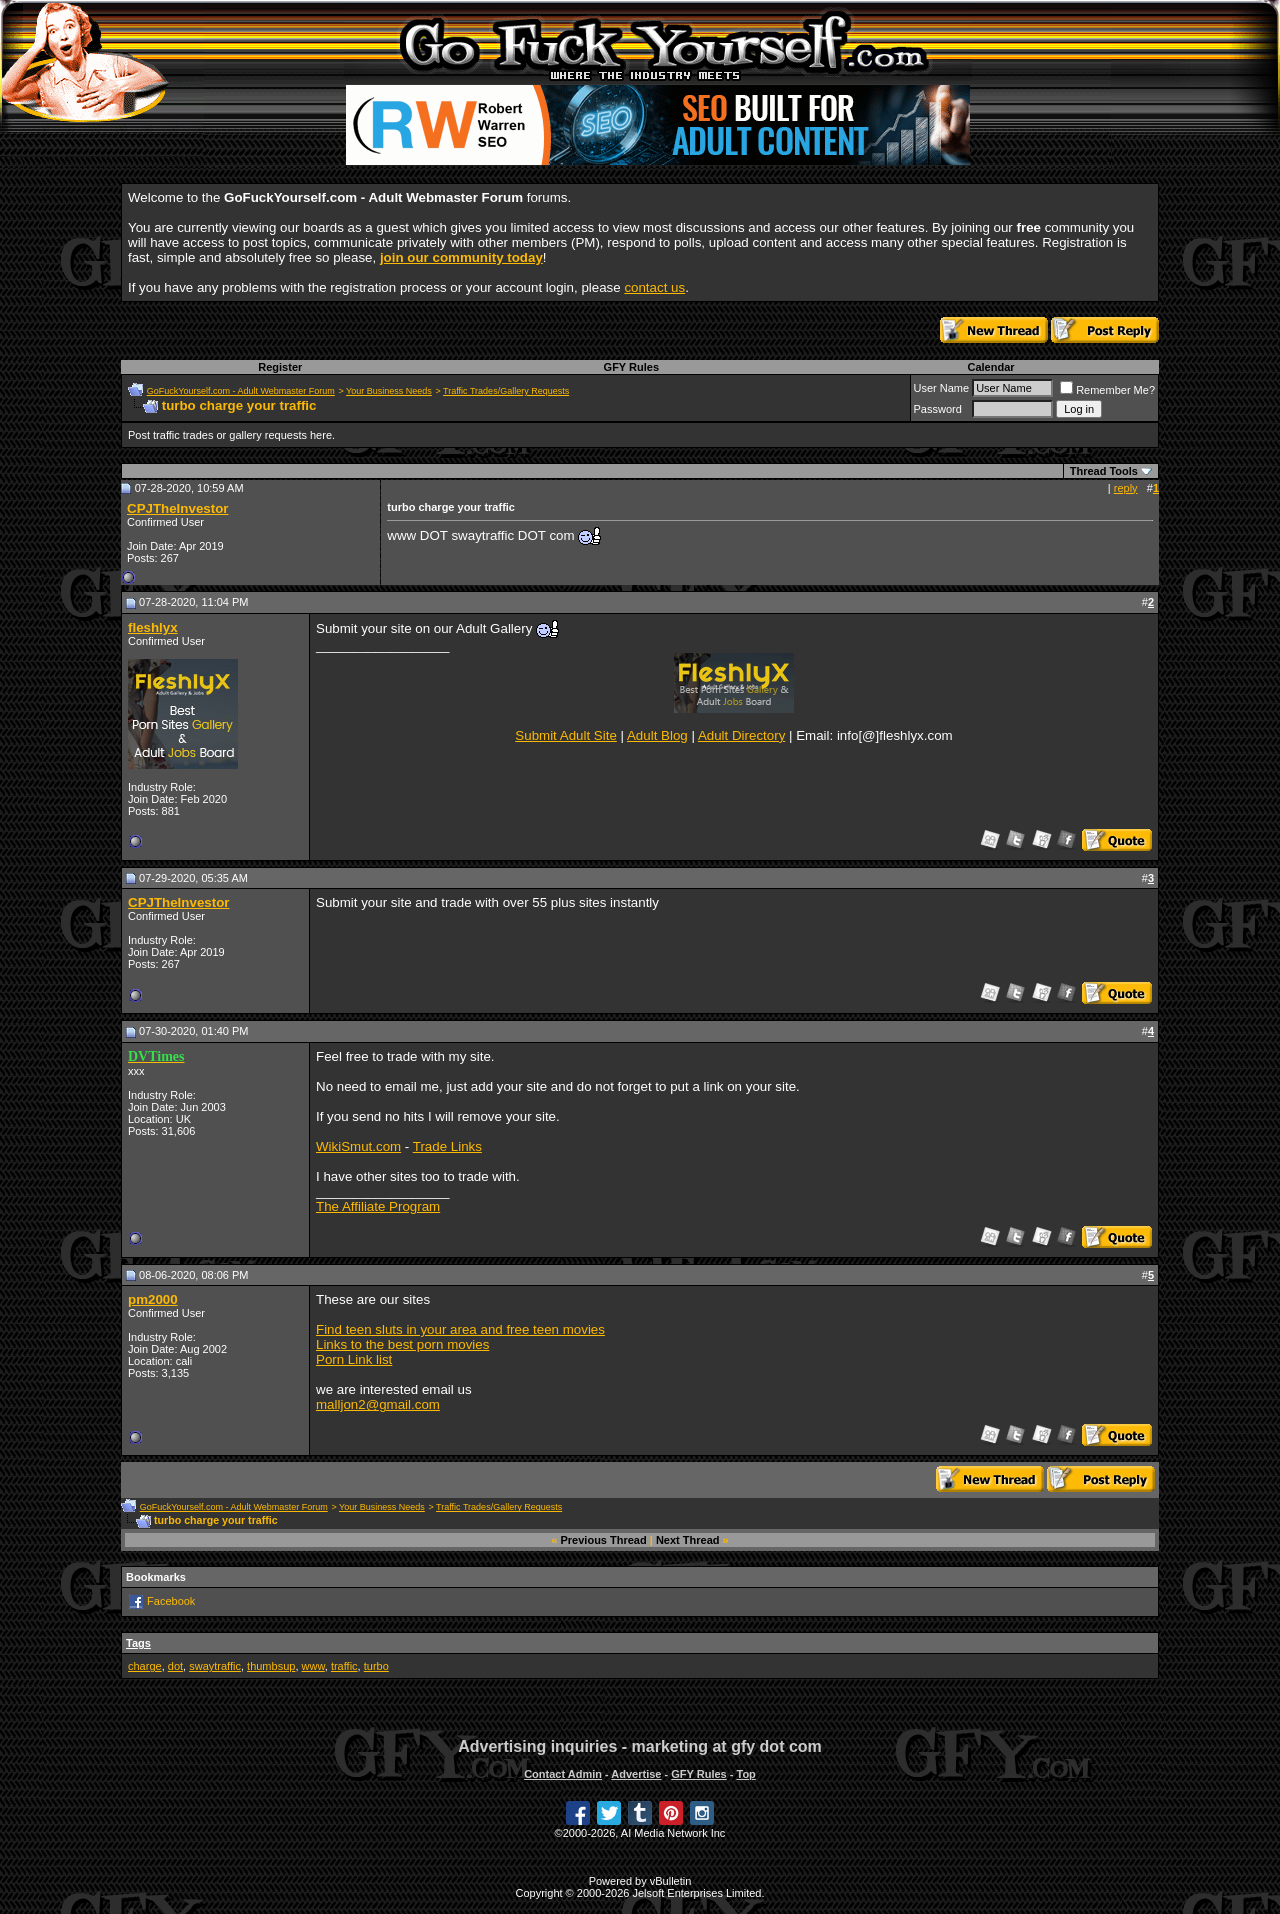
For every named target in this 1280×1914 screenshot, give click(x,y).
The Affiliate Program (378, 1206)
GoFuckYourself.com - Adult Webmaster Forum (241, 391)
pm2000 (153, 1299)
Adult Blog (657, 735)
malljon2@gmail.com (378, 1404)
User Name (942, 388)
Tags (138, 1643)
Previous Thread (604, 1540)
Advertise (636, 1774)
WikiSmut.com (358, 1146)
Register (280, 367)
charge (145, 1666)
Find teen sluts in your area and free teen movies (460, 1329)
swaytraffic (215, 1666)
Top (745, 1774)
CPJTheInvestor (177, 508)
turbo (376, 1666)
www (313, 1666)
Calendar (990, 367)
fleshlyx (153, 627)
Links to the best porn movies (402, 1344)
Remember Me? (1107, 390)
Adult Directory (741, 735)
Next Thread (688, 1540)
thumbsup (271, 1666)
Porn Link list (354, 1359)
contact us (654, 287)
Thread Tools (1104, 471)
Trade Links (447, 1146)
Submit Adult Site (566, 735)
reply (1126, 488)
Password (938, 409)
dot (175, 1666)
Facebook (171, 1601)
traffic (344, 1666)
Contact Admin (563, 1774)
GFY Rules (631, 367)
